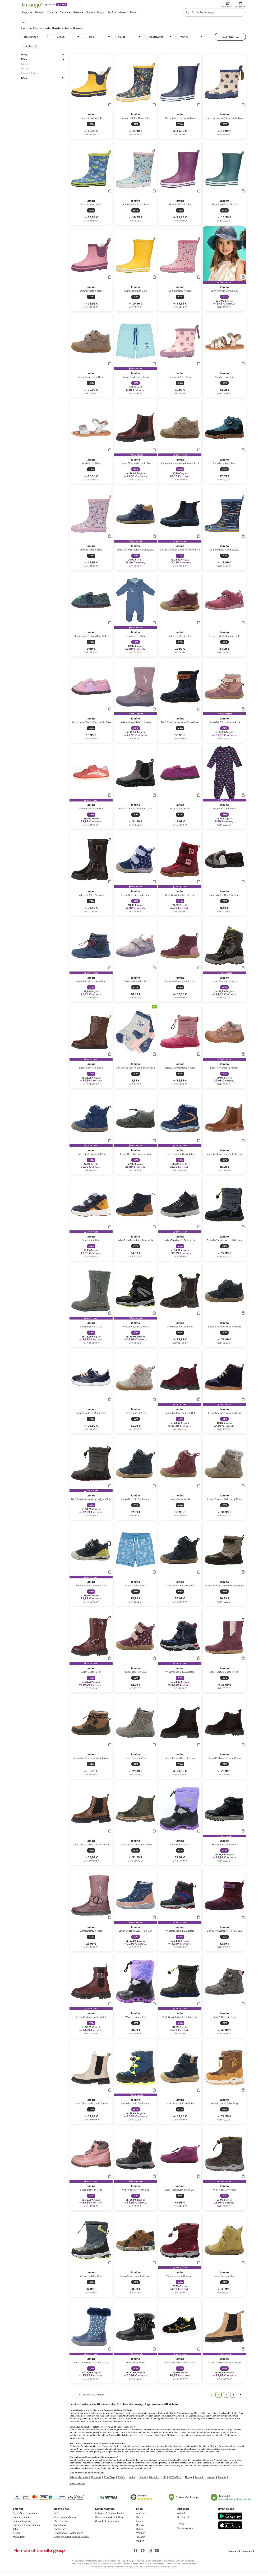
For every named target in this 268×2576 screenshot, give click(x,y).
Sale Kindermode (79, 2480)
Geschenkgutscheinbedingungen (71, 2540)
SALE (24, 81)
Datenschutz (60, 2524)
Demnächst (183, 2520)
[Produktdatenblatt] (91, 99)
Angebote (141, 2517)
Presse (16, 2536)
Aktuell (181, 2517)
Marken (140, 2544)
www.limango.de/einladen (184, 2567)
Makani (199, 2480)
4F (164, 2480)
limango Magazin (22, 2524)
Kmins (132, 2480)
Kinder (24, 62)
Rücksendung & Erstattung (109, 2520)
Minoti (142, 2480)
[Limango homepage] (31, 5)
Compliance (60, 2528)
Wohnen (140, 2536)
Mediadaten (19, 2540)
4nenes (211, 2480)
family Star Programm (25, 2517)
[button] (241, 5)
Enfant (121, 2480)
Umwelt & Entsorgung (107, 2524)
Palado (222, 2480)
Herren (140, 2532)
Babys (24, 58)
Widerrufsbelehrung (65, 2520)
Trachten (140, 2540)
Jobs (15, 2532)
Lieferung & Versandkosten (109, 2517)
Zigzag (188, 2480)
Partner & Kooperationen (26, 2528)
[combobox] (215, 15)
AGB (56, 2517)
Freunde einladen (22, 2520)
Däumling (154, 2480)
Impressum (60, 2532)
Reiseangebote (185, 2532)
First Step (109, 2480)
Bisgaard (96, 2480)
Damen (140, 2528)
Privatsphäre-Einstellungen (68, 2536)
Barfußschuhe (77, 2486)
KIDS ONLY (175, 2480)
